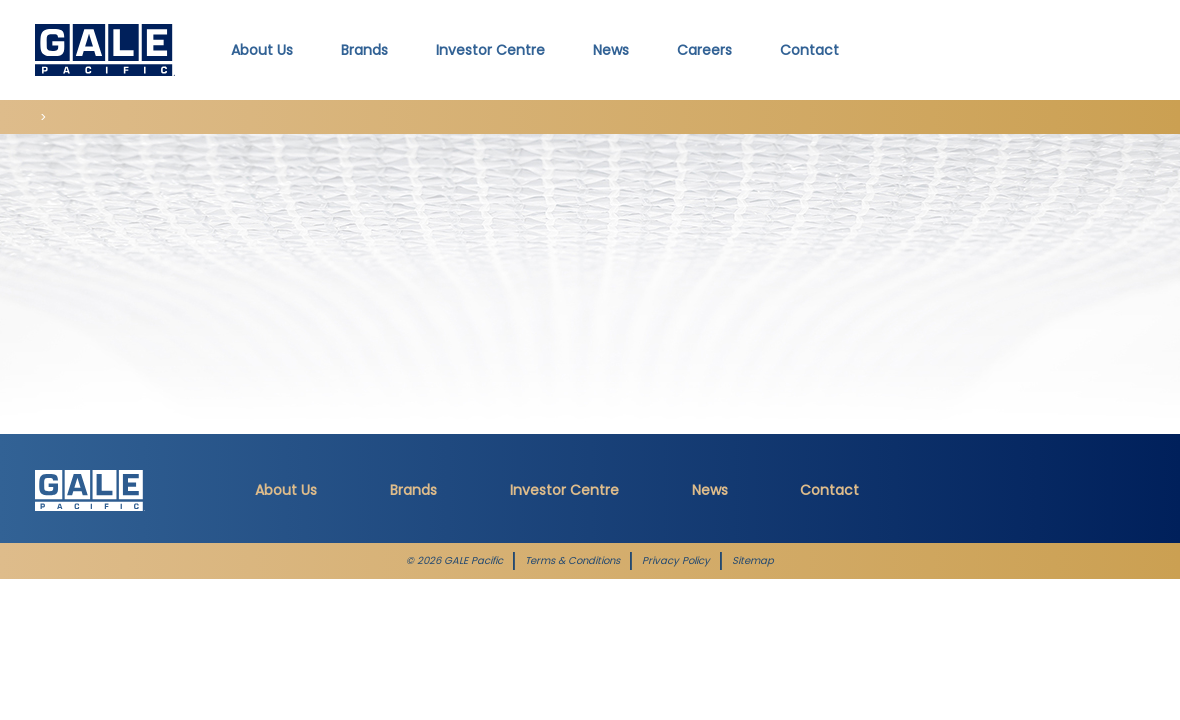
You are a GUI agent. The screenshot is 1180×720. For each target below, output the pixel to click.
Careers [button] (704, 50)
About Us (286, 490)
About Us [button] (262, 50)
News (611, 50)
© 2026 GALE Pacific (454, 561)
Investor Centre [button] (490, 50)
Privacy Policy (676, 561)
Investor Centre (564, 490)
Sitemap (753, 561)
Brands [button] (364, 50)
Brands (413, 490)
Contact (809, 50)
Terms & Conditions (572, 561)
